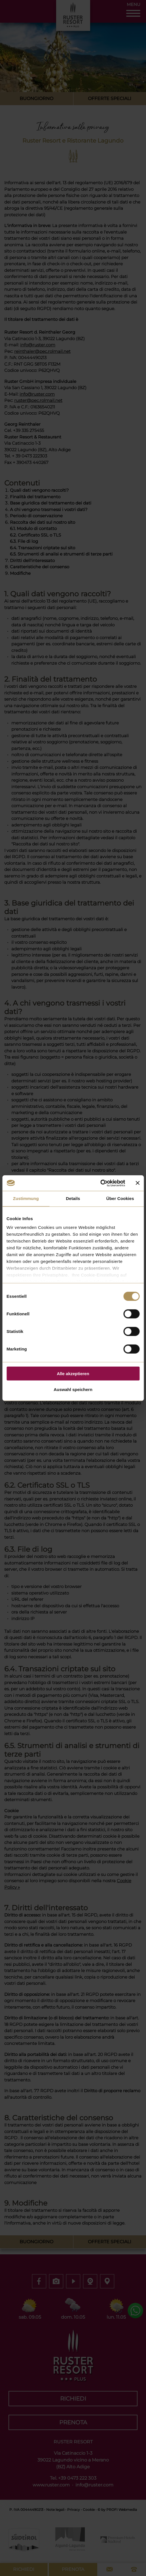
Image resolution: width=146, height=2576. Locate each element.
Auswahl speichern (73, 1389)
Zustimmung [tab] (26, 1198)
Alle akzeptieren (73, 1373)
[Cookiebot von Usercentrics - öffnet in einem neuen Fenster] (100, 1183)
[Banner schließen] (137, 1183)
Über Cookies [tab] (120, 1198)
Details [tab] (73, 1198)
